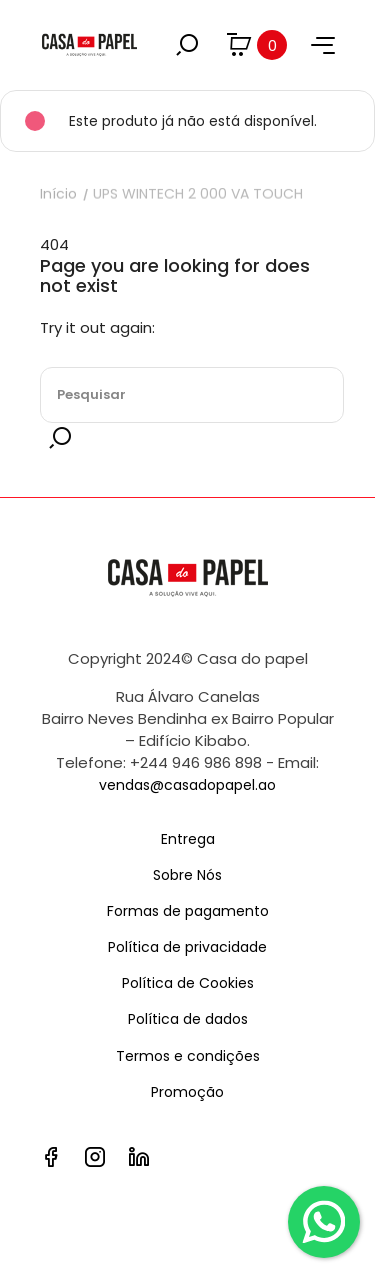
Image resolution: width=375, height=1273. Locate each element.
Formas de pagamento (188, 911)
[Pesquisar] (192, 395)
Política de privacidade (187, 947)
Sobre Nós (187, 875)
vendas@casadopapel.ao (187, 785)
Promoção (187, 1092)
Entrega (188, 839)
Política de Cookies (188, 983)
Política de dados (188, 1019)
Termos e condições (188, 1056)
